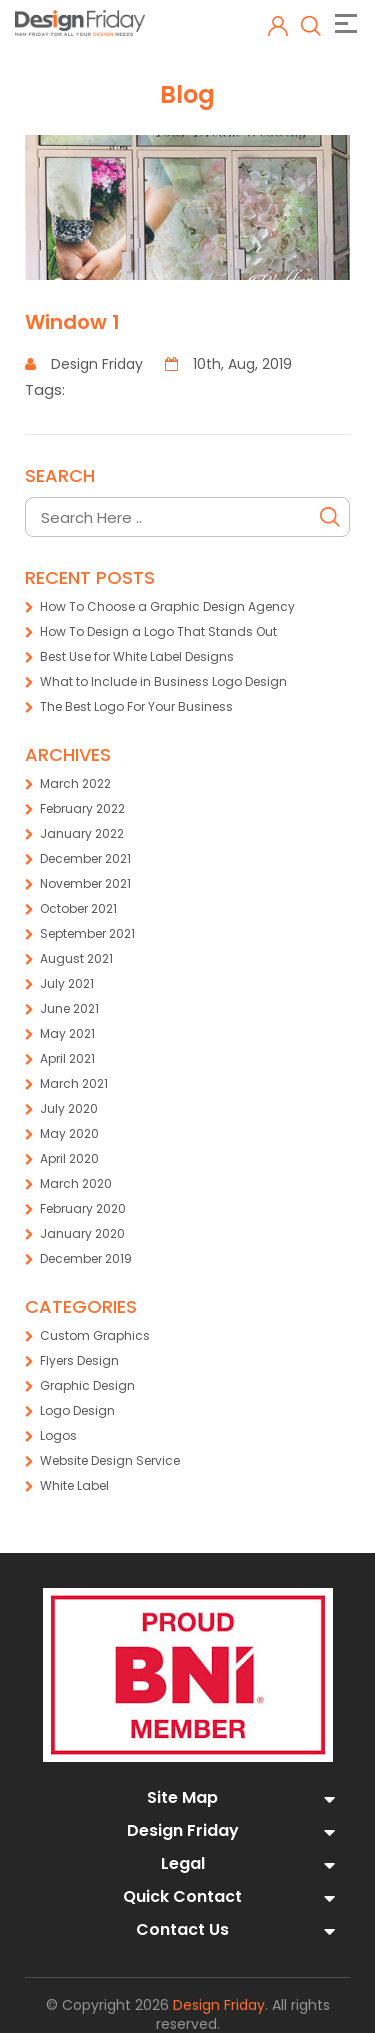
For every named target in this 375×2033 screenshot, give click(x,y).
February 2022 (82, 808)
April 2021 (67, 1058)
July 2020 (69, 1108)
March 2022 (75, 783)
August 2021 (76, 958)
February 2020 (83, 1208)
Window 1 (72, 322)
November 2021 (85, 883)
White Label (74, 1485)
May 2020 (69, 1133)
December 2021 (85, 858)
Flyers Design (79, 1360)
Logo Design (77, 1410)
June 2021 (69, 1008)
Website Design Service (110, 1460)
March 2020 (76, 1183)
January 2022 (82, 833)
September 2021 (87, 933)
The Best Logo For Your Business (136, 706)
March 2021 (74, 1083)
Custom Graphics (95, 1335)
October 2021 (78, 908)
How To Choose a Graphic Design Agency (167, 606)
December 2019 (86, 1258)
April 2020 (69, 1158)
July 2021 (67, 983)
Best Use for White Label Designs (137, 656)
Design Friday (219, 2005)
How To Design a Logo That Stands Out (158, 631)
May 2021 (67, 1033)
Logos (58, 1435)
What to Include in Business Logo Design (163, 681)
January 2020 (82, 1233)
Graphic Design (87, 1385)
